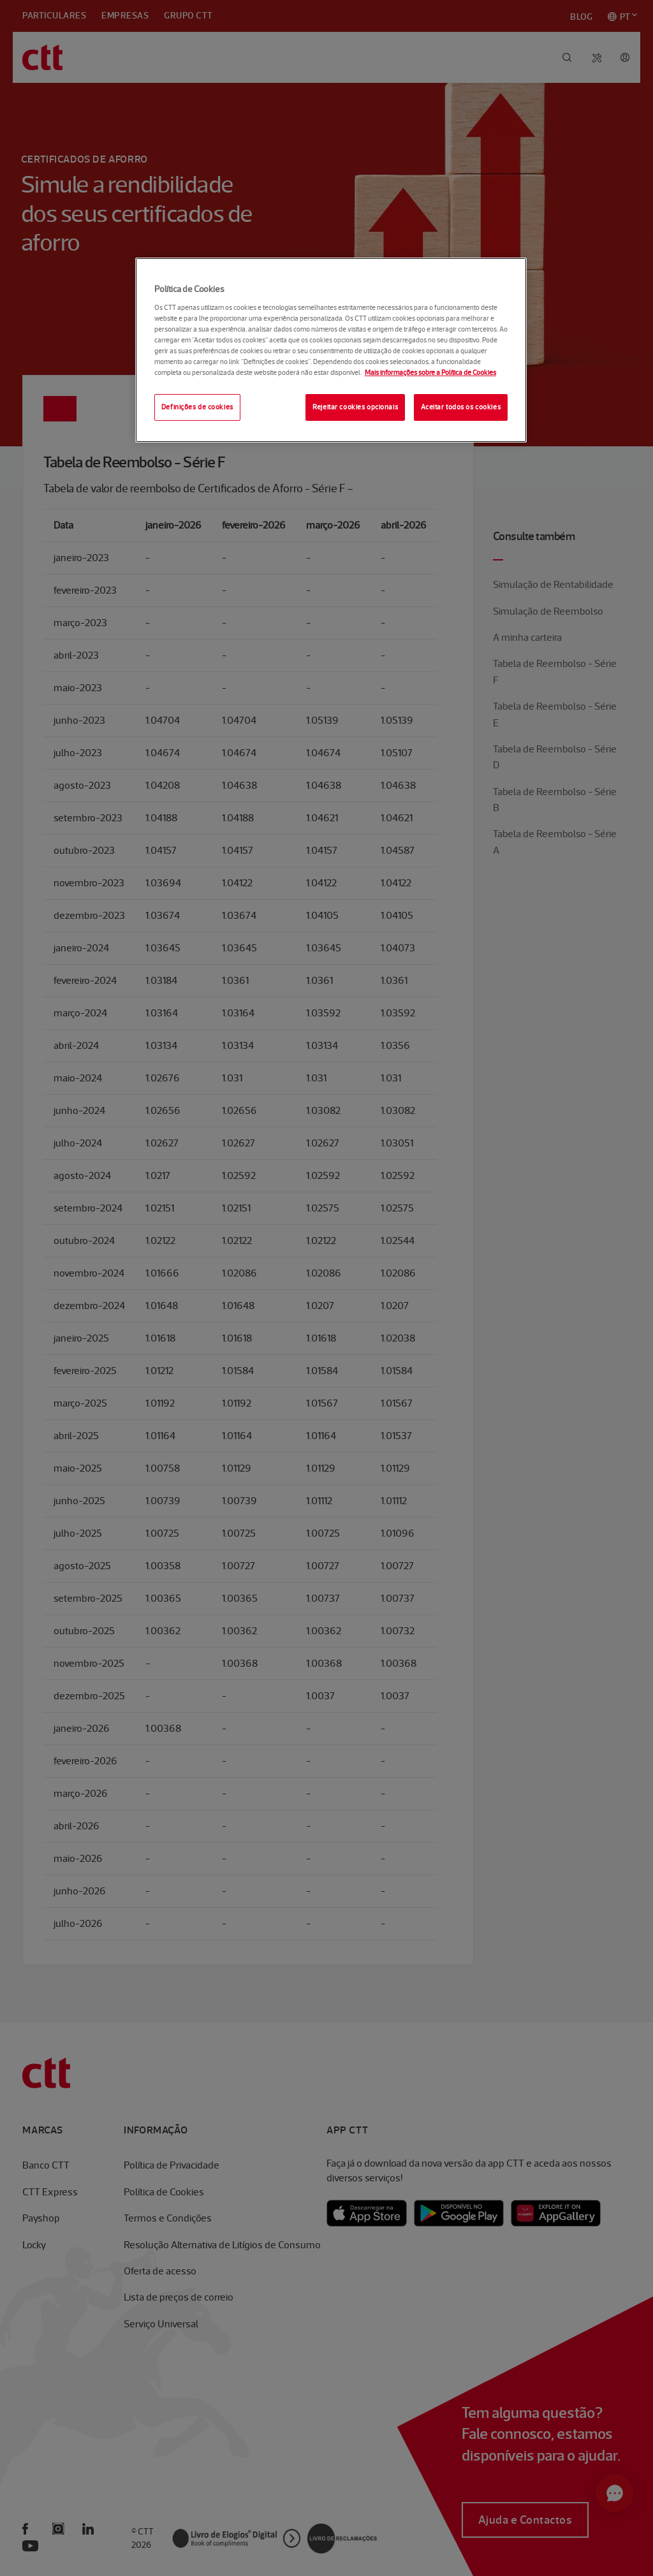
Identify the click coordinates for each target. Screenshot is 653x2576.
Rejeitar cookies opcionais (355, 406)
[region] (331, 350)
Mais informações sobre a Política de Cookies (430, 372)
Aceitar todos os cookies (461, 406)
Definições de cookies (197, 406)
